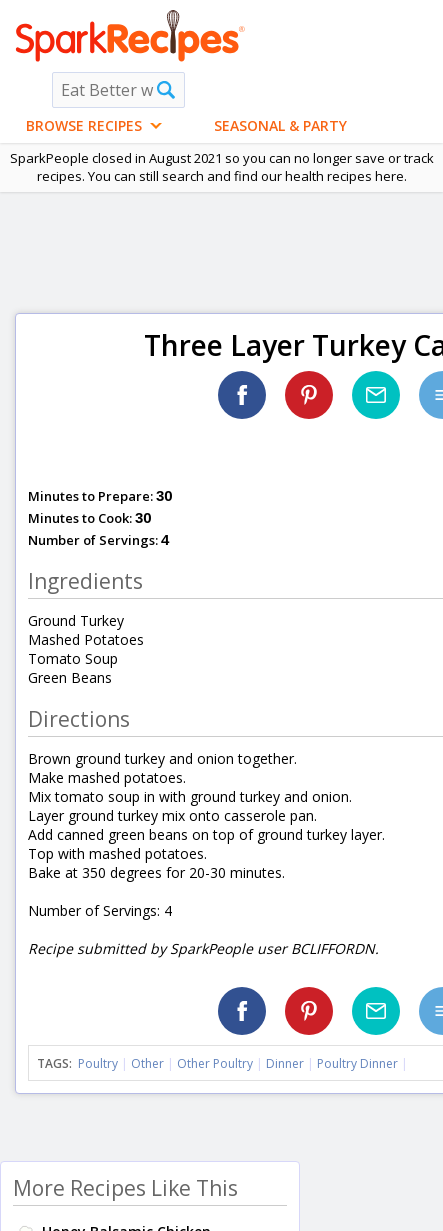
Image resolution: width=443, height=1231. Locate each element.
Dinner (285, 1063)
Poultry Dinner (357, 1063)
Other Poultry (215, 1063)
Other (147, 1063)
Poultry (98, 1063)
